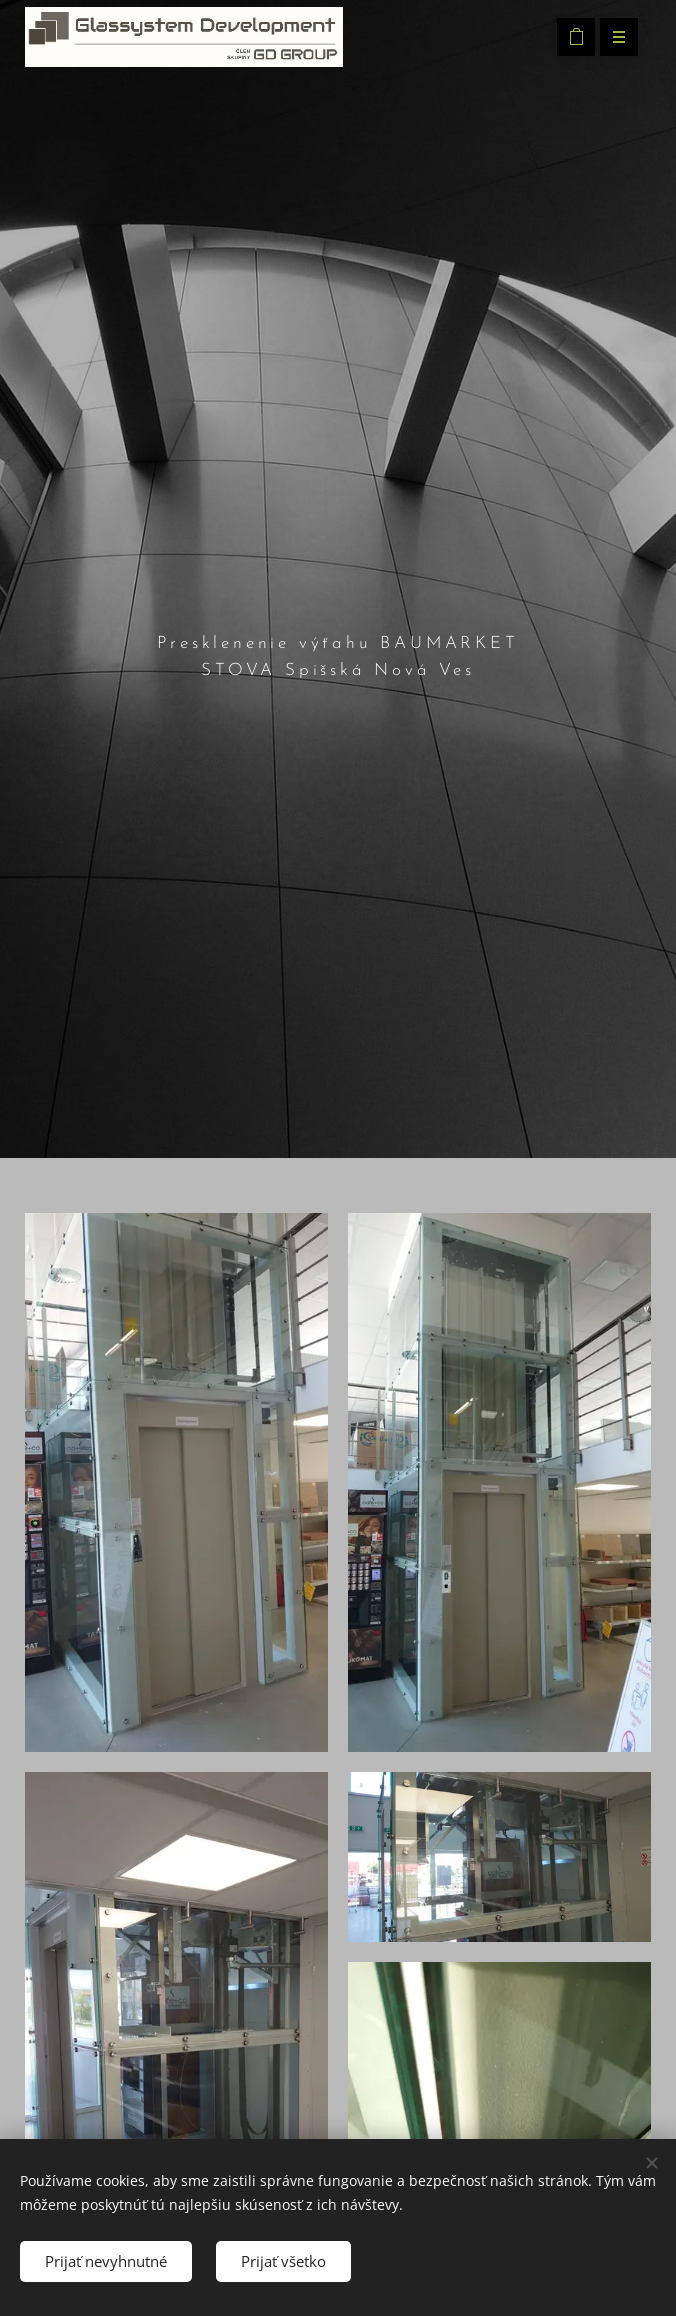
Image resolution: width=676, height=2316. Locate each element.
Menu (612, 37)
